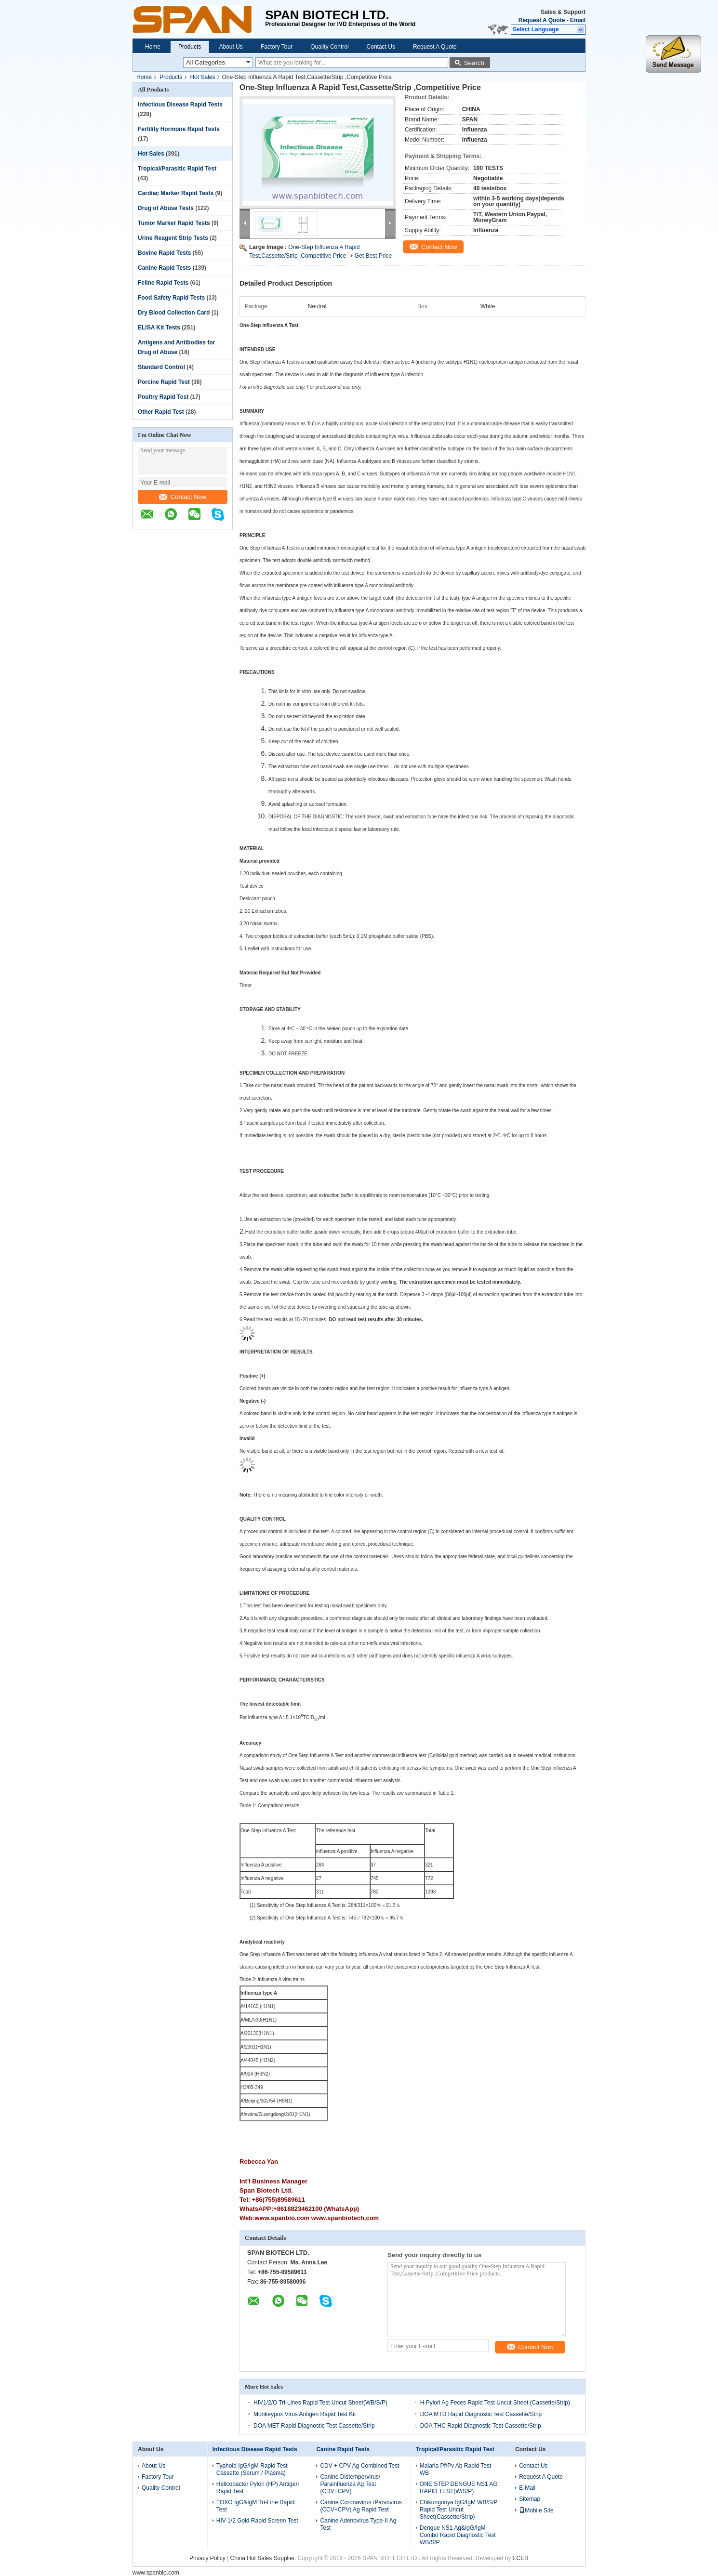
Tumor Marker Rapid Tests (174, 223)
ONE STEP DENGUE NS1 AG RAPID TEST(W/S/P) (459, 2488)
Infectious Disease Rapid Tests (180, 104)
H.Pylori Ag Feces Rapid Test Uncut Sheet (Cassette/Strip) (495, 2402)
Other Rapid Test (161, 411)
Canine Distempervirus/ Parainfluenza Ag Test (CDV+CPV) (350, 2484)
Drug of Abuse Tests (166, 208)
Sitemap (529, 2499)
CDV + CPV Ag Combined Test (359, 2465)
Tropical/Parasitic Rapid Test (177, 168)
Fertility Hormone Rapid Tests (179, 129)
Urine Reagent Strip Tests (173, 238)
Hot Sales (202, 77)
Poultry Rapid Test (163, 397)
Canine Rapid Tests (164, 267)
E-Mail (527, 2487)
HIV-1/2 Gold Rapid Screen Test (257, 2520)
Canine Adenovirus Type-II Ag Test (358, 2524)
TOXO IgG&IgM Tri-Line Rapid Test (255, 2506)
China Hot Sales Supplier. (264, 2558)
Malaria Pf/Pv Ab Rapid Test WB (456, 2469)
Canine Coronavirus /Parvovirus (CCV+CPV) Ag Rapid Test (360, 2506)
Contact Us (381, 46)
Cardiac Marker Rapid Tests (175, 193)
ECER (521, 2558)
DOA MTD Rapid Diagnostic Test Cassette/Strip (481, 2414)
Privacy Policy (207, 2558)
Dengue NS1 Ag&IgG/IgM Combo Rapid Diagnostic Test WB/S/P (458, 2535)
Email (577, 20)
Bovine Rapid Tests (164, 253)
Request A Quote (542, 20)
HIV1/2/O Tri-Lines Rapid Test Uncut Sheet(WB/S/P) (320, 2402)
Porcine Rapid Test (164, 382)
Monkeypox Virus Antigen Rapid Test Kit (304, 2414)
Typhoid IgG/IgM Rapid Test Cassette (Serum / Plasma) (252, 2469)
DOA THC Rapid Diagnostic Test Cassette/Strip (480, 2425)
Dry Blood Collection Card (174, 312)
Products (189, 46)
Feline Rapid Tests (163, 282)
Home (152, 46)
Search (474, 62)
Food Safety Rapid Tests (171, 297)
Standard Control (161, 367)
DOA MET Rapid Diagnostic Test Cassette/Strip (314, 2425)
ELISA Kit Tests (159, 327)
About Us (230, 46)
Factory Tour (277, 46)
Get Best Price (373, 255)
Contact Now (182, 496)
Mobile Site (536, 2510)
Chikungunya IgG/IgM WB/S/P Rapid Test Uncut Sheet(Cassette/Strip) (458, 2509)
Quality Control (329, 46)
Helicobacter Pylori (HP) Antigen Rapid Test (257, 2488)
